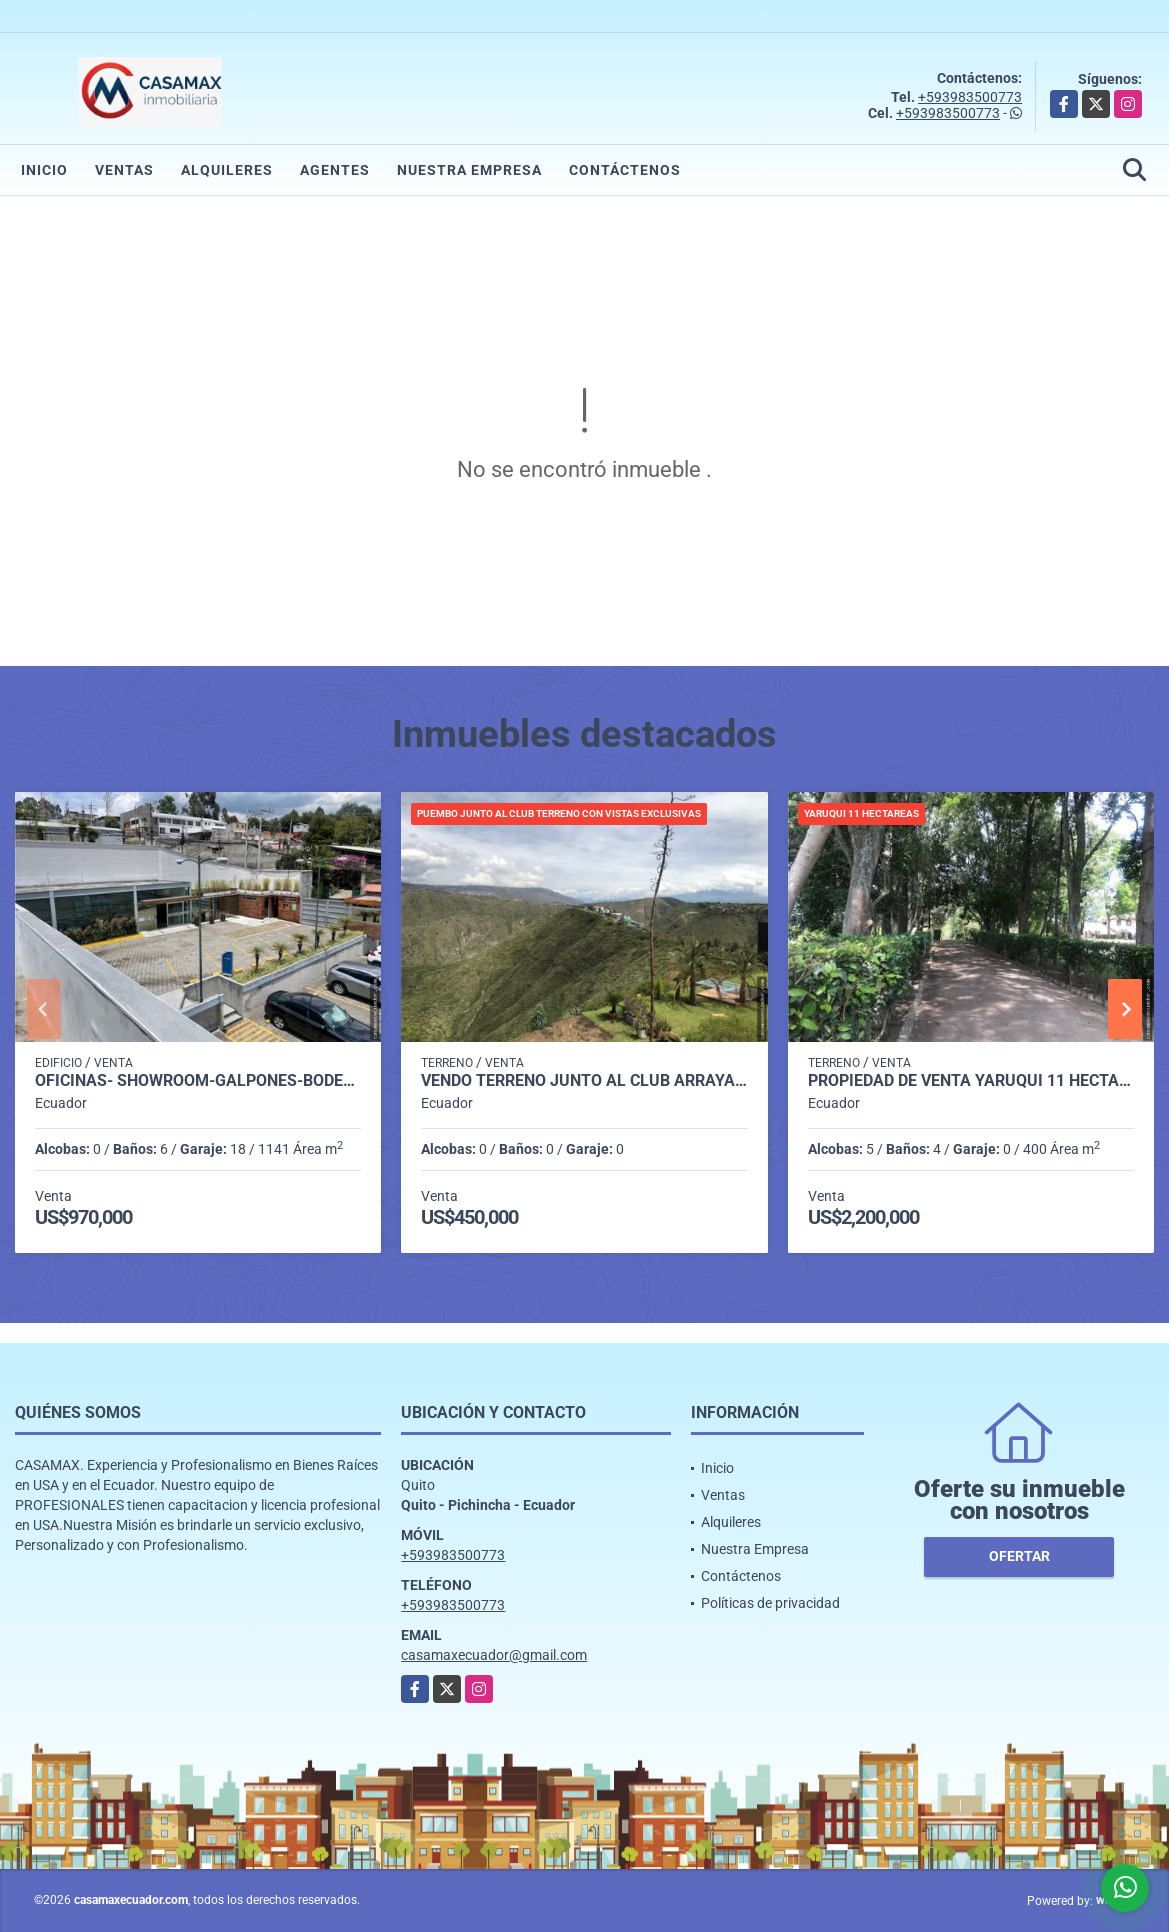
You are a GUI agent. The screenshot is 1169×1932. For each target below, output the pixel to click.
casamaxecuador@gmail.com (494, 1655)
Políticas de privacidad (770, 1603)
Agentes (335, 170)
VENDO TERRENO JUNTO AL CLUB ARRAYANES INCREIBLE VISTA (584, 1081)
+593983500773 (970, 97)
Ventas (124, 170)
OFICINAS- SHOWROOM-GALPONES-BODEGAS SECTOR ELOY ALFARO (198, 1081)
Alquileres (227, 170)
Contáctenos (625, 170)
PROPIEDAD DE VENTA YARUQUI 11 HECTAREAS (971, 1081)
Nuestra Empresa (469, 170)
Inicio (44, 170)
